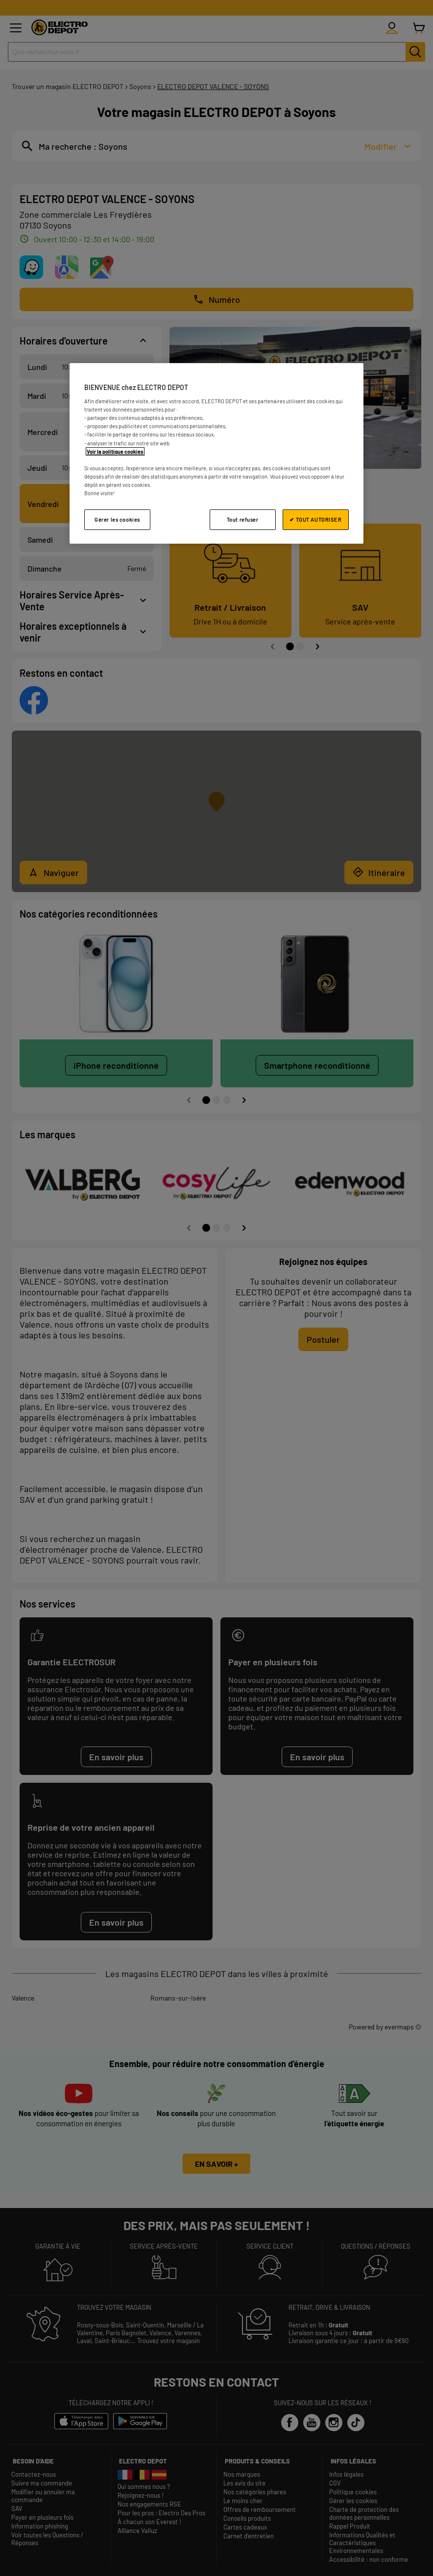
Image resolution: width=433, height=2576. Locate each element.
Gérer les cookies (117, 519)
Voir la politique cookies (115, 451)
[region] (216, 453)
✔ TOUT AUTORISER (315, 519)
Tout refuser (243, 519)
